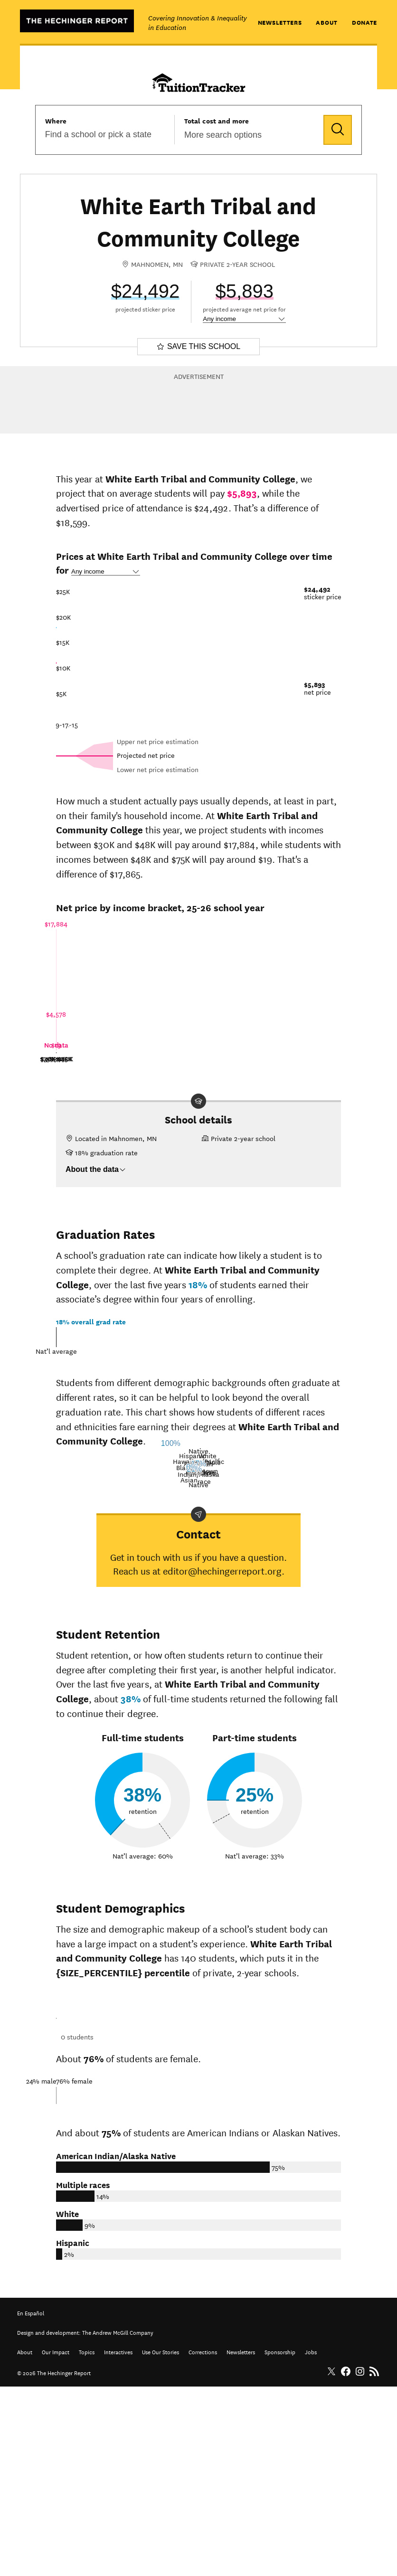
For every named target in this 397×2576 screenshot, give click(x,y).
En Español (30, 2502)
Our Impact (55, 2541)
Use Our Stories (160, 2541)
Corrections (203, 2541)
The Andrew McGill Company (117, 2521)
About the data (96, 1169)
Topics (87, 2541)
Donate (364, 22)
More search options (223, 135)
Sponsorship (280, 2541)
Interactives (118, 2541)
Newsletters (280, 22)
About (327, 22)
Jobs (311, 2541)
